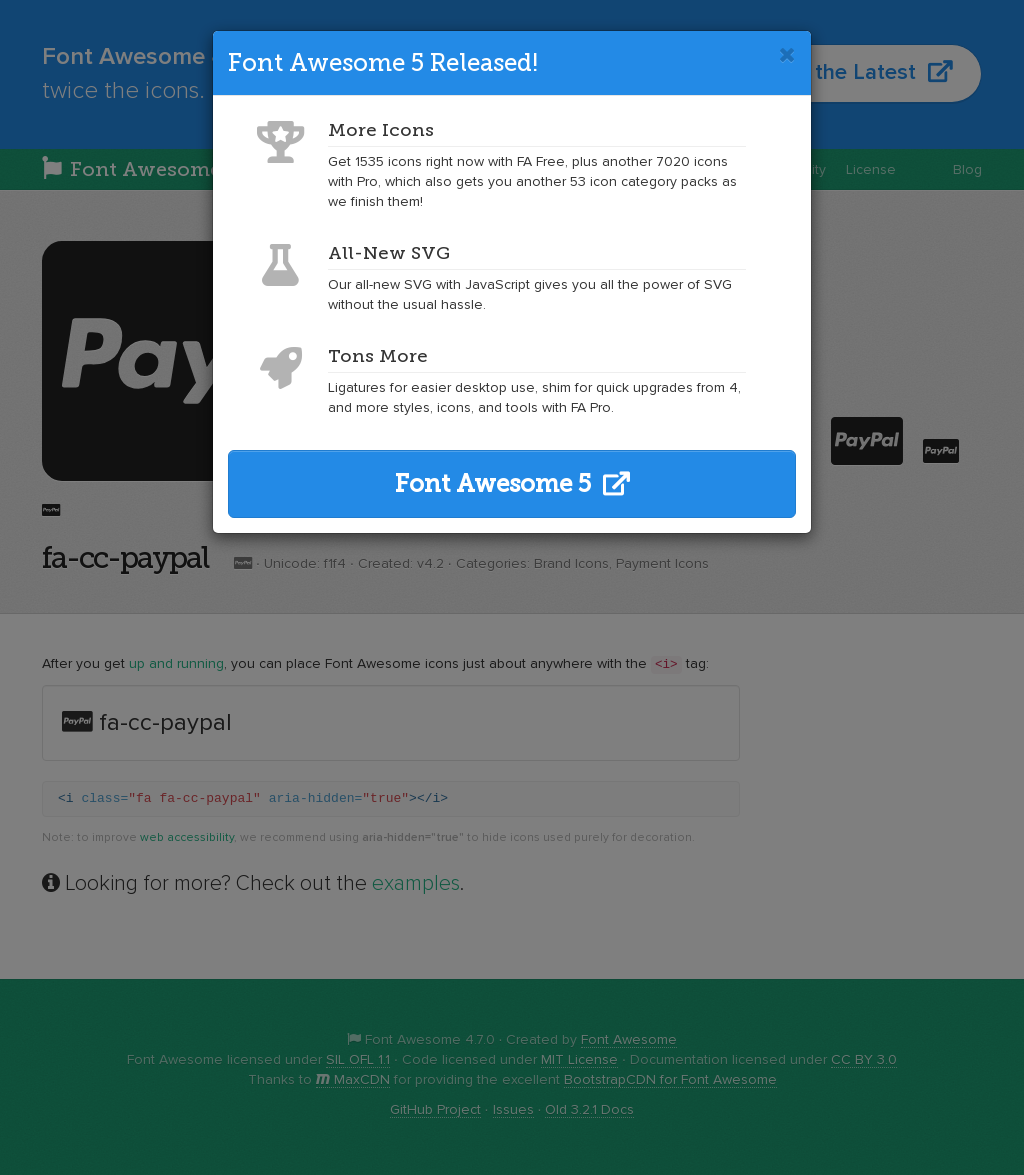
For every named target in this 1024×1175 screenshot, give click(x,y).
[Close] (787, 55)
